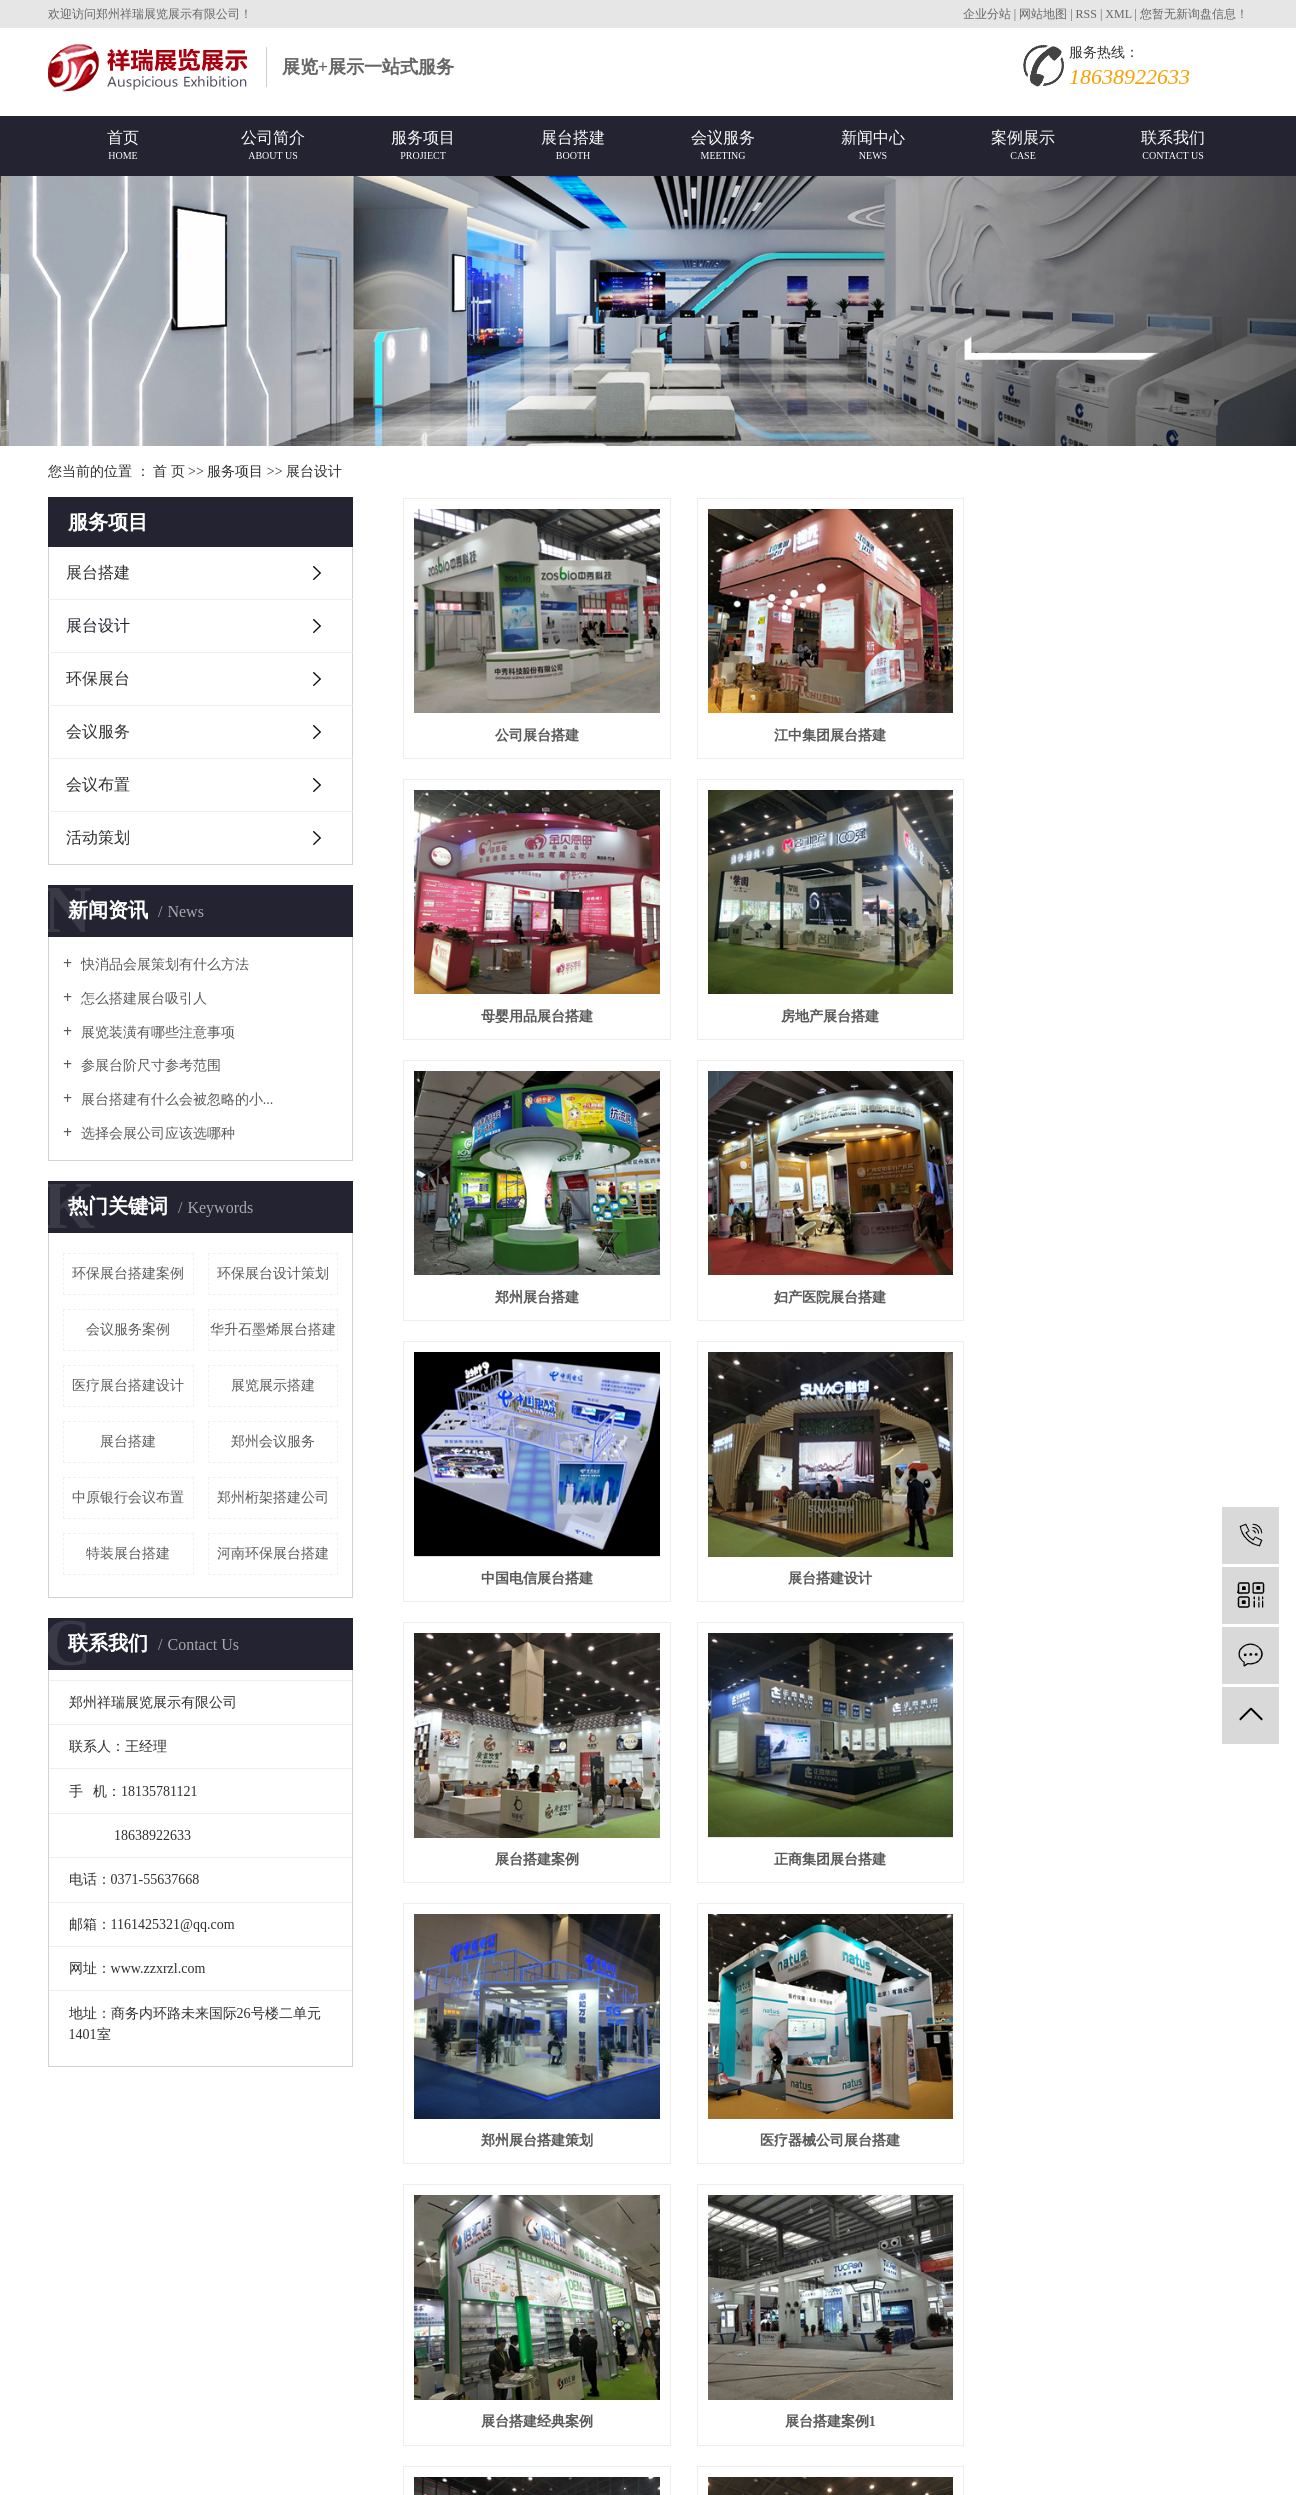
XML (1118, 14)
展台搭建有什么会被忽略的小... (175, 1099)
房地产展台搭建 (535, 1010)
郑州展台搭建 (825, 1010)
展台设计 (314, 471)
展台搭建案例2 (1115, 1846)
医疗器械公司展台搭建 (1116, 1567)
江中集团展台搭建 (825, 732)
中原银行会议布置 (128, 1497)
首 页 (169, 471)
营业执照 (265, 2343)
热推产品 (76, 2463)
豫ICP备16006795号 (108, 2433)
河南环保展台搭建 (273, 1553)
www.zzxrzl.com (137, 2343)
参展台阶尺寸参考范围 (149, 1065)
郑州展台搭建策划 (825, 1567)
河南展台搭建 (825, 2124)
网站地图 (1044, 14)
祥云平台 (276, 2433)
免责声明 (476, 2433)
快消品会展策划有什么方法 (163, 964)
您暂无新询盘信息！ (1194, 14)
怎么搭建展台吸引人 (142, 998)
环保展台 (98, 678)
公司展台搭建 (535, 732)
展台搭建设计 (825, 1289)
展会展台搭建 (223, 2403)
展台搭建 (98, 572)
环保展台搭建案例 (128, 1273)
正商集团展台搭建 (535, 1567)
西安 (434, 2463)
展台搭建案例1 (825, 1846)
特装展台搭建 (128, 1553)
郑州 (277, 2463)
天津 (495, 2463)
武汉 (403, 2463)
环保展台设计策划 (273, 1273)
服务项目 (235, 471)
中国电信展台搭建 (535, 1289)
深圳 (371, 2463)
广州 (340, 2463)
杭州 (466, 2463)
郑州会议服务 (273, 1441)
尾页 (1152, 2202)
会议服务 (98, 731)
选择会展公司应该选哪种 (156, 1133)
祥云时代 (416, 2433)
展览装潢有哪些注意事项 (156, 1032)
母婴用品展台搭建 (1116, 732)
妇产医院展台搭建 (1116, 1010)
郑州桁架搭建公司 (273, 1497)
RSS (1086, 14)
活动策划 (98, 837)
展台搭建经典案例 (535, 1846)
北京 (214, 2463)
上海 (308, 2463)
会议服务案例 (128, 1329)
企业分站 (987, 14)
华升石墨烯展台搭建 (273, 1329)
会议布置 (98, 784)
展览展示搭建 (273, 1385)
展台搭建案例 (1116, 1289)
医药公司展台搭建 (1116, 2124)
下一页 (1089, 2202)
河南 (245, 2463)
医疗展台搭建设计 (128, 1385)
